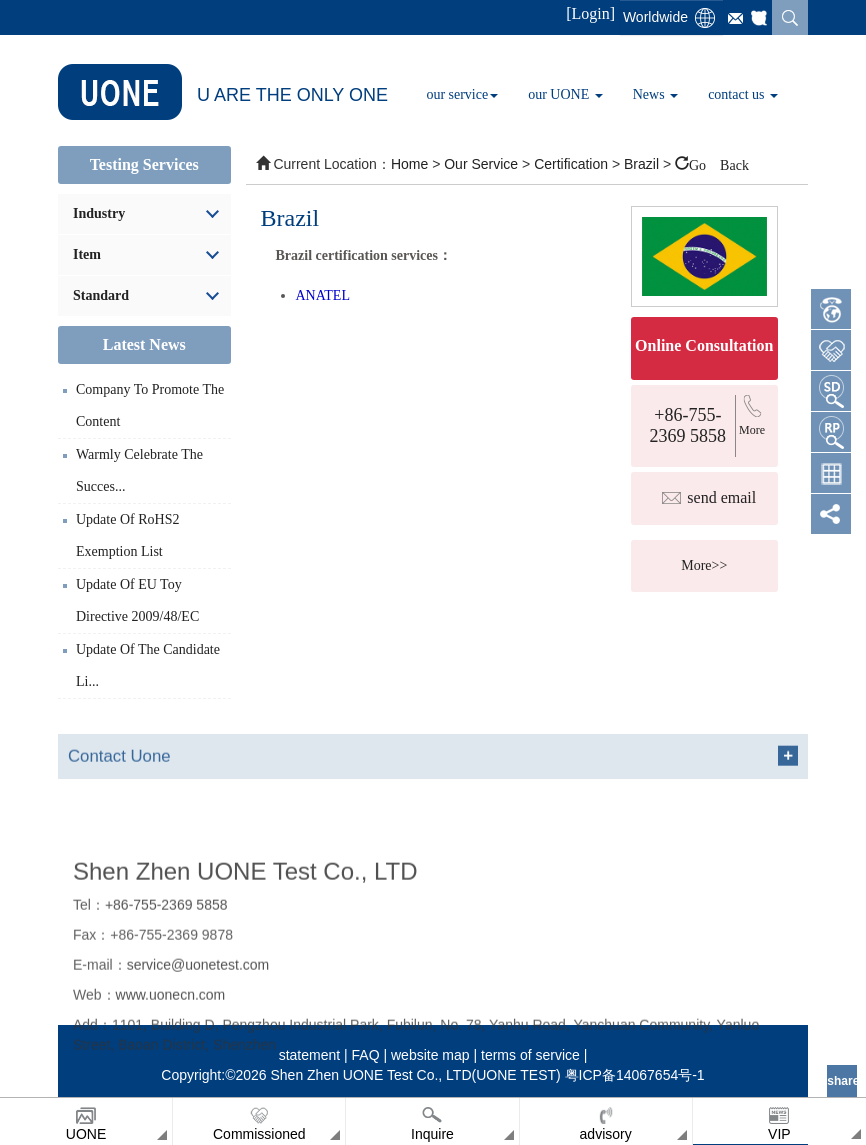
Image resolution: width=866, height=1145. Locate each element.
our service (481, 164)
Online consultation (704, 345)
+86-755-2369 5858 (688, 425)
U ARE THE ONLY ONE (223, 92)
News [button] (655, 94)
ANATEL (323, 295)
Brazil (643, 164)
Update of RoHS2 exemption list (127, 535)
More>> (704, 565)
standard (101, 295)
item (87, 254)
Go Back (719, 163)
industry (99, 213)
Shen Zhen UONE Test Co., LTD (245, 949)
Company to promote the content (150, 405)
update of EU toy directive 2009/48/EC (137, 600)
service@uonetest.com (198, 1044)
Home (409, 164)
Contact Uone (119, 769)
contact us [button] (743, 94)
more (752, 430)
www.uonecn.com (171, 1074)
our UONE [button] (565, 94)
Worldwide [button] (655, 17)
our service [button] (462, 94)
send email (721, 497)
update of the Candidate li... (148, 665)
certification (573, 164)
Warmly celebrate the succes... (139, 470)
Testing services (144, 164)
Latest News (144, 344)
